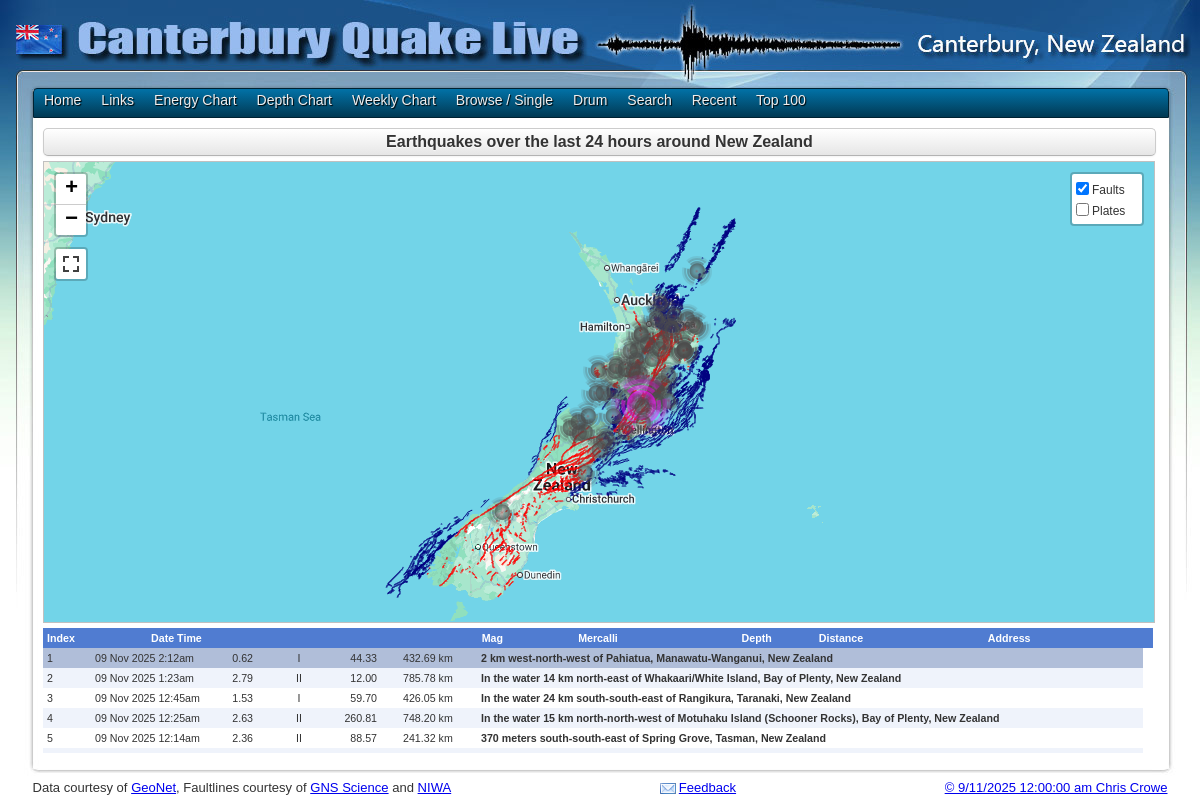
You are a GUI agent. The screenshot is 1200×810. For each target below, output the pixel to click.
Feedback (707, 787)
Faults (1108, 190)
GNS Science (349, 787)
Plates (1108, 211)
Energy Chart (195, 100)
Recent (714, 100)
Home (62, 100)
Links (117, 100)
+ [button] (71, 189)
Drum (590, 100)
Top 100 (781, 100)
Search (649, 100)
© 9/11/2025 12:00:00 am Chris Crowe (1056, 787)
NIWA (435, 787)
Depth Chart (294, 100)
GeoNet (153, 787)
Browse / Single (504, 100)
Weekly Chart (394, 100)
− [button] (71, 220)
